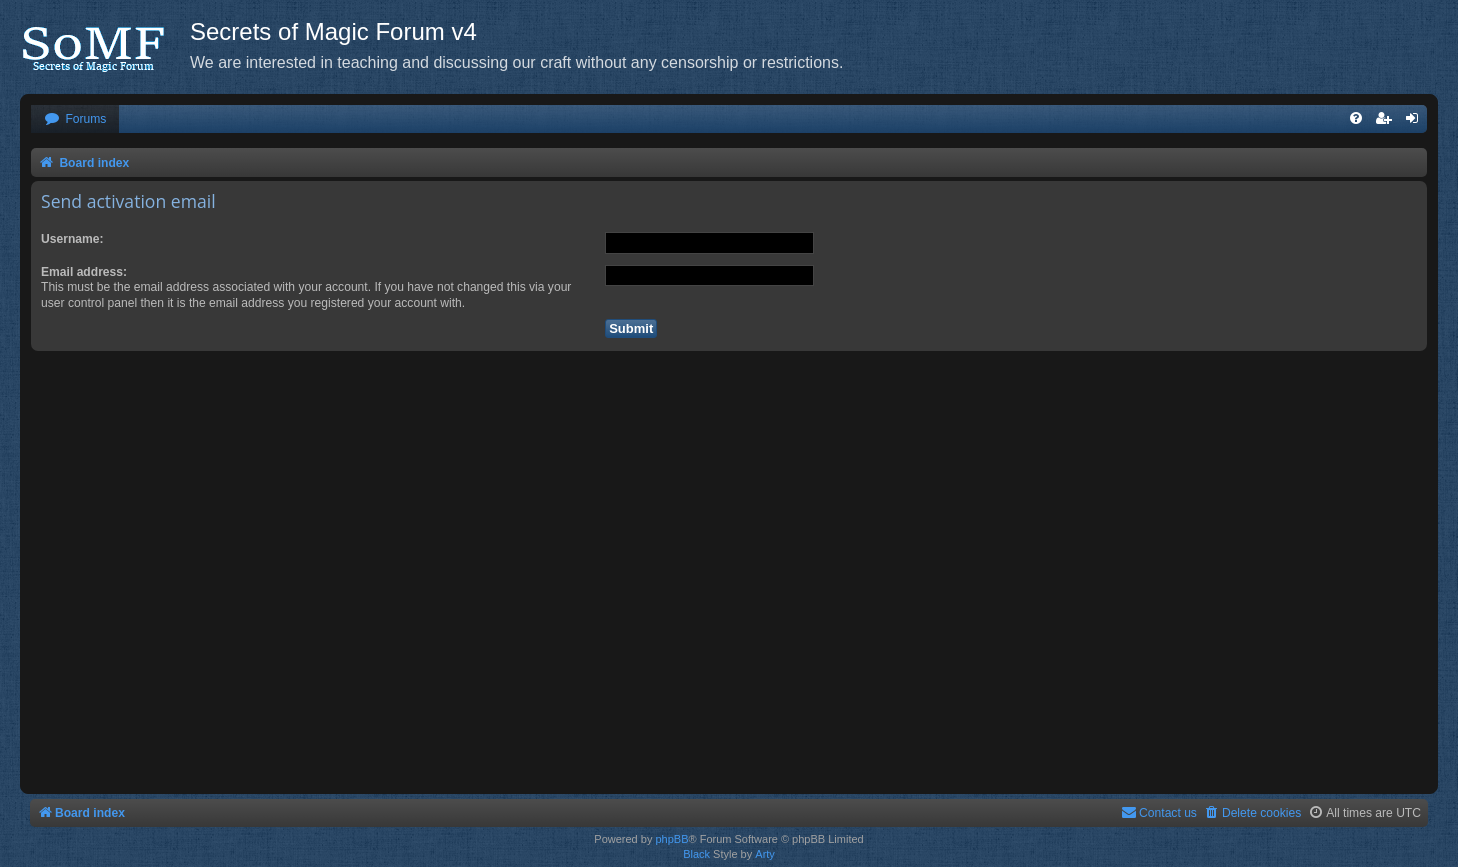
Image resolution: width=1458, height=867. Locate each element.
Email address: (84, 272)
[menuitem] (75, 119)
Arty (765, 854)
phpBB (671, 839)
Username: (72, 239)
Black (696, 854)
